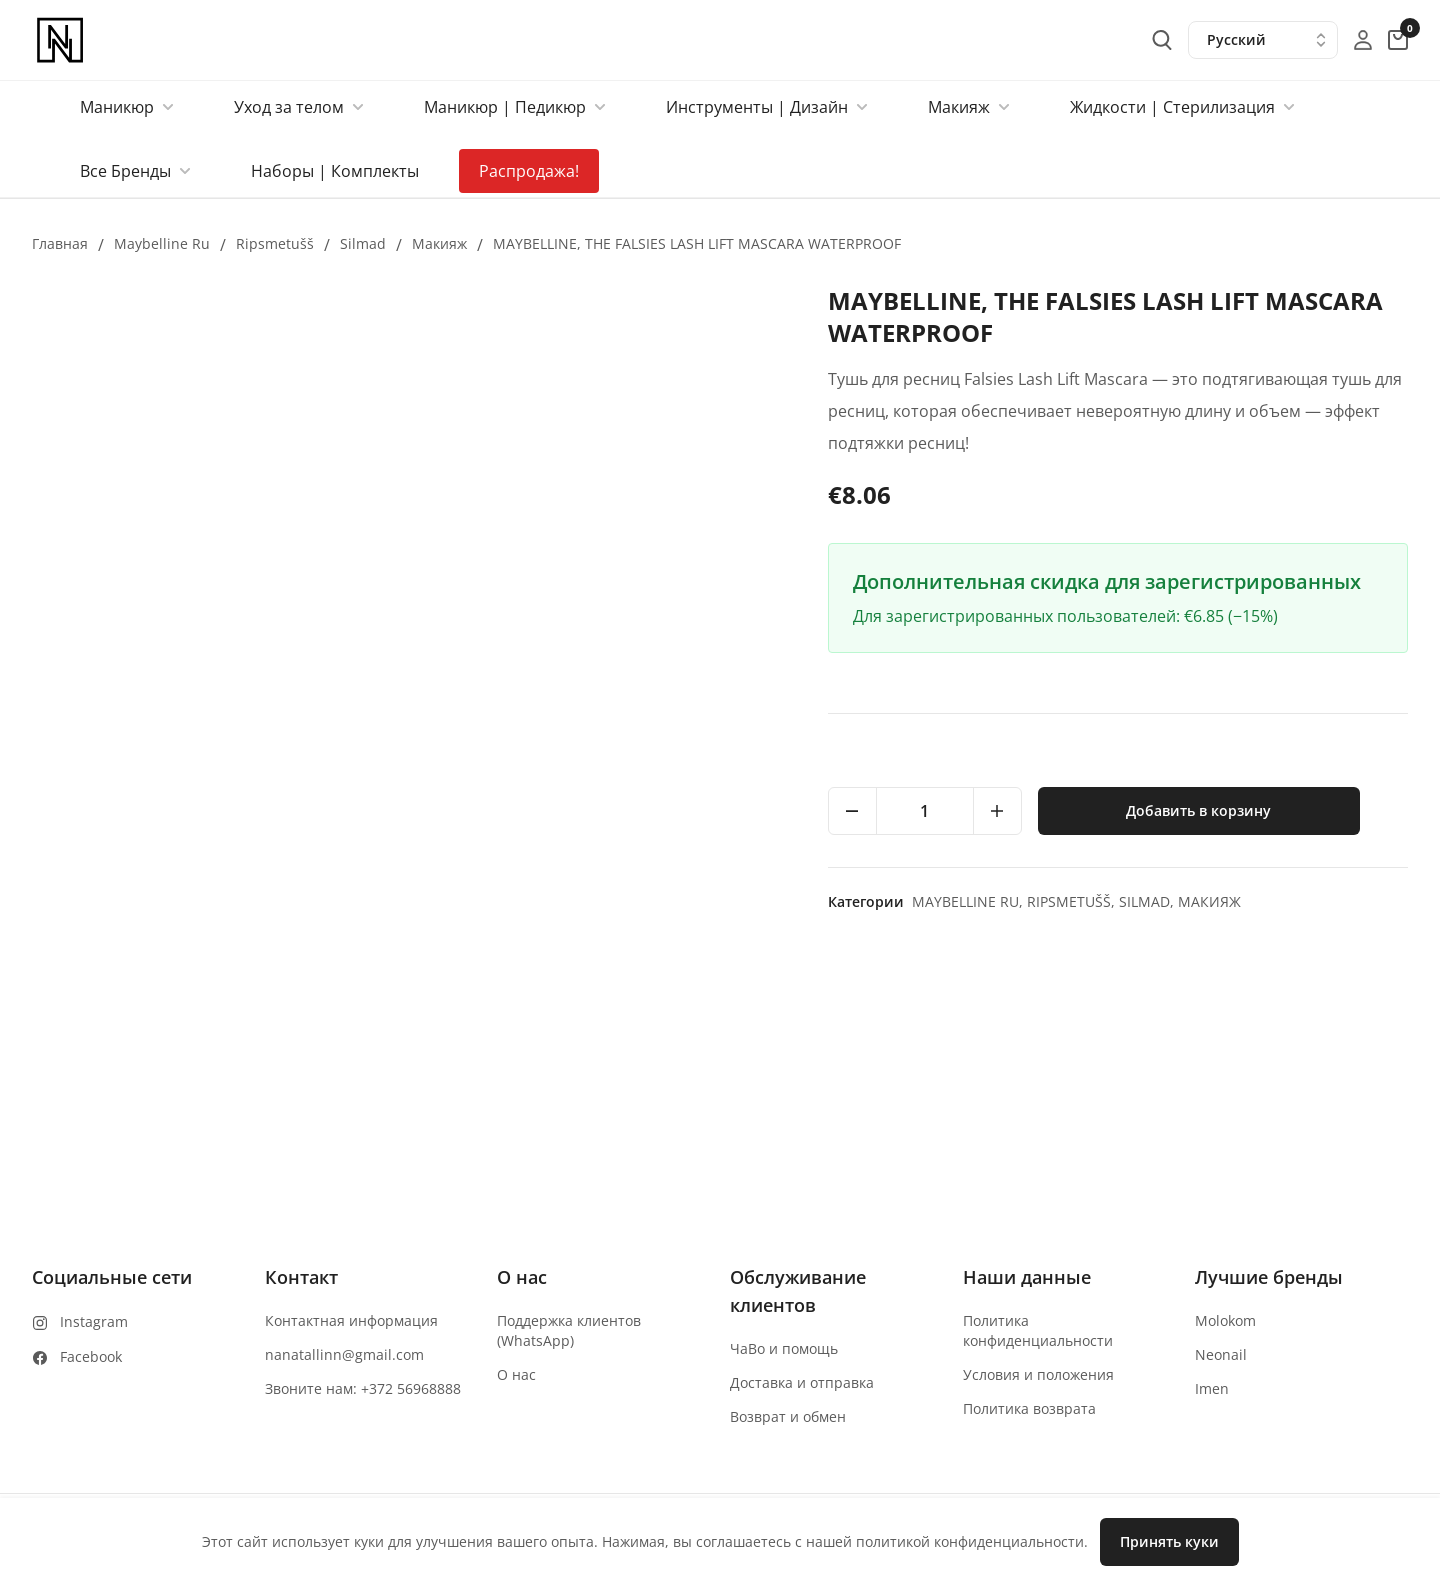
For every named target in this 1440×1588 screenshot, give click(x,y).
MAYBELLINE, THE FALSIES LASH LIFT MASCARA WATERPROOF (697, 243)
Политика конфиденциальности (1038, 1330)
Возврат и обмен (788, 1416)
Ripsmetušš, (1073, 901)
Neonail (1221, 1354)
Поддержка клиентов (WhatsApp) (569, 1330)
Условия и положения (1038, 1374)
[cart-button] (1398, 40)
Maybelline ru (162, 243)
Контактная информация (351, 1320)
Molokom (1225, 1320)
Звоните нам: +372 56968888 (363, 1388)
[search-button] (1162, 40)
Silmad (363, 243)
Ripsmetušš (275, 243)
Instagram (94, 1321)
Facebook (91, 1356)
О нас (516, 1374)
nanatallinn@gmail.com (344, 1354)
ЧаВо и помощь (784, 1348)
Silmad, (1148, 901)
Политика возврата (1029, 1408)
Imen (1212, 1388)
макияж (439, 243)
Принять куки (1169, 1541)
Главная (60, 243)
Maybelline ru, (969, 901)
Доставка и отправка (802, 1382)
